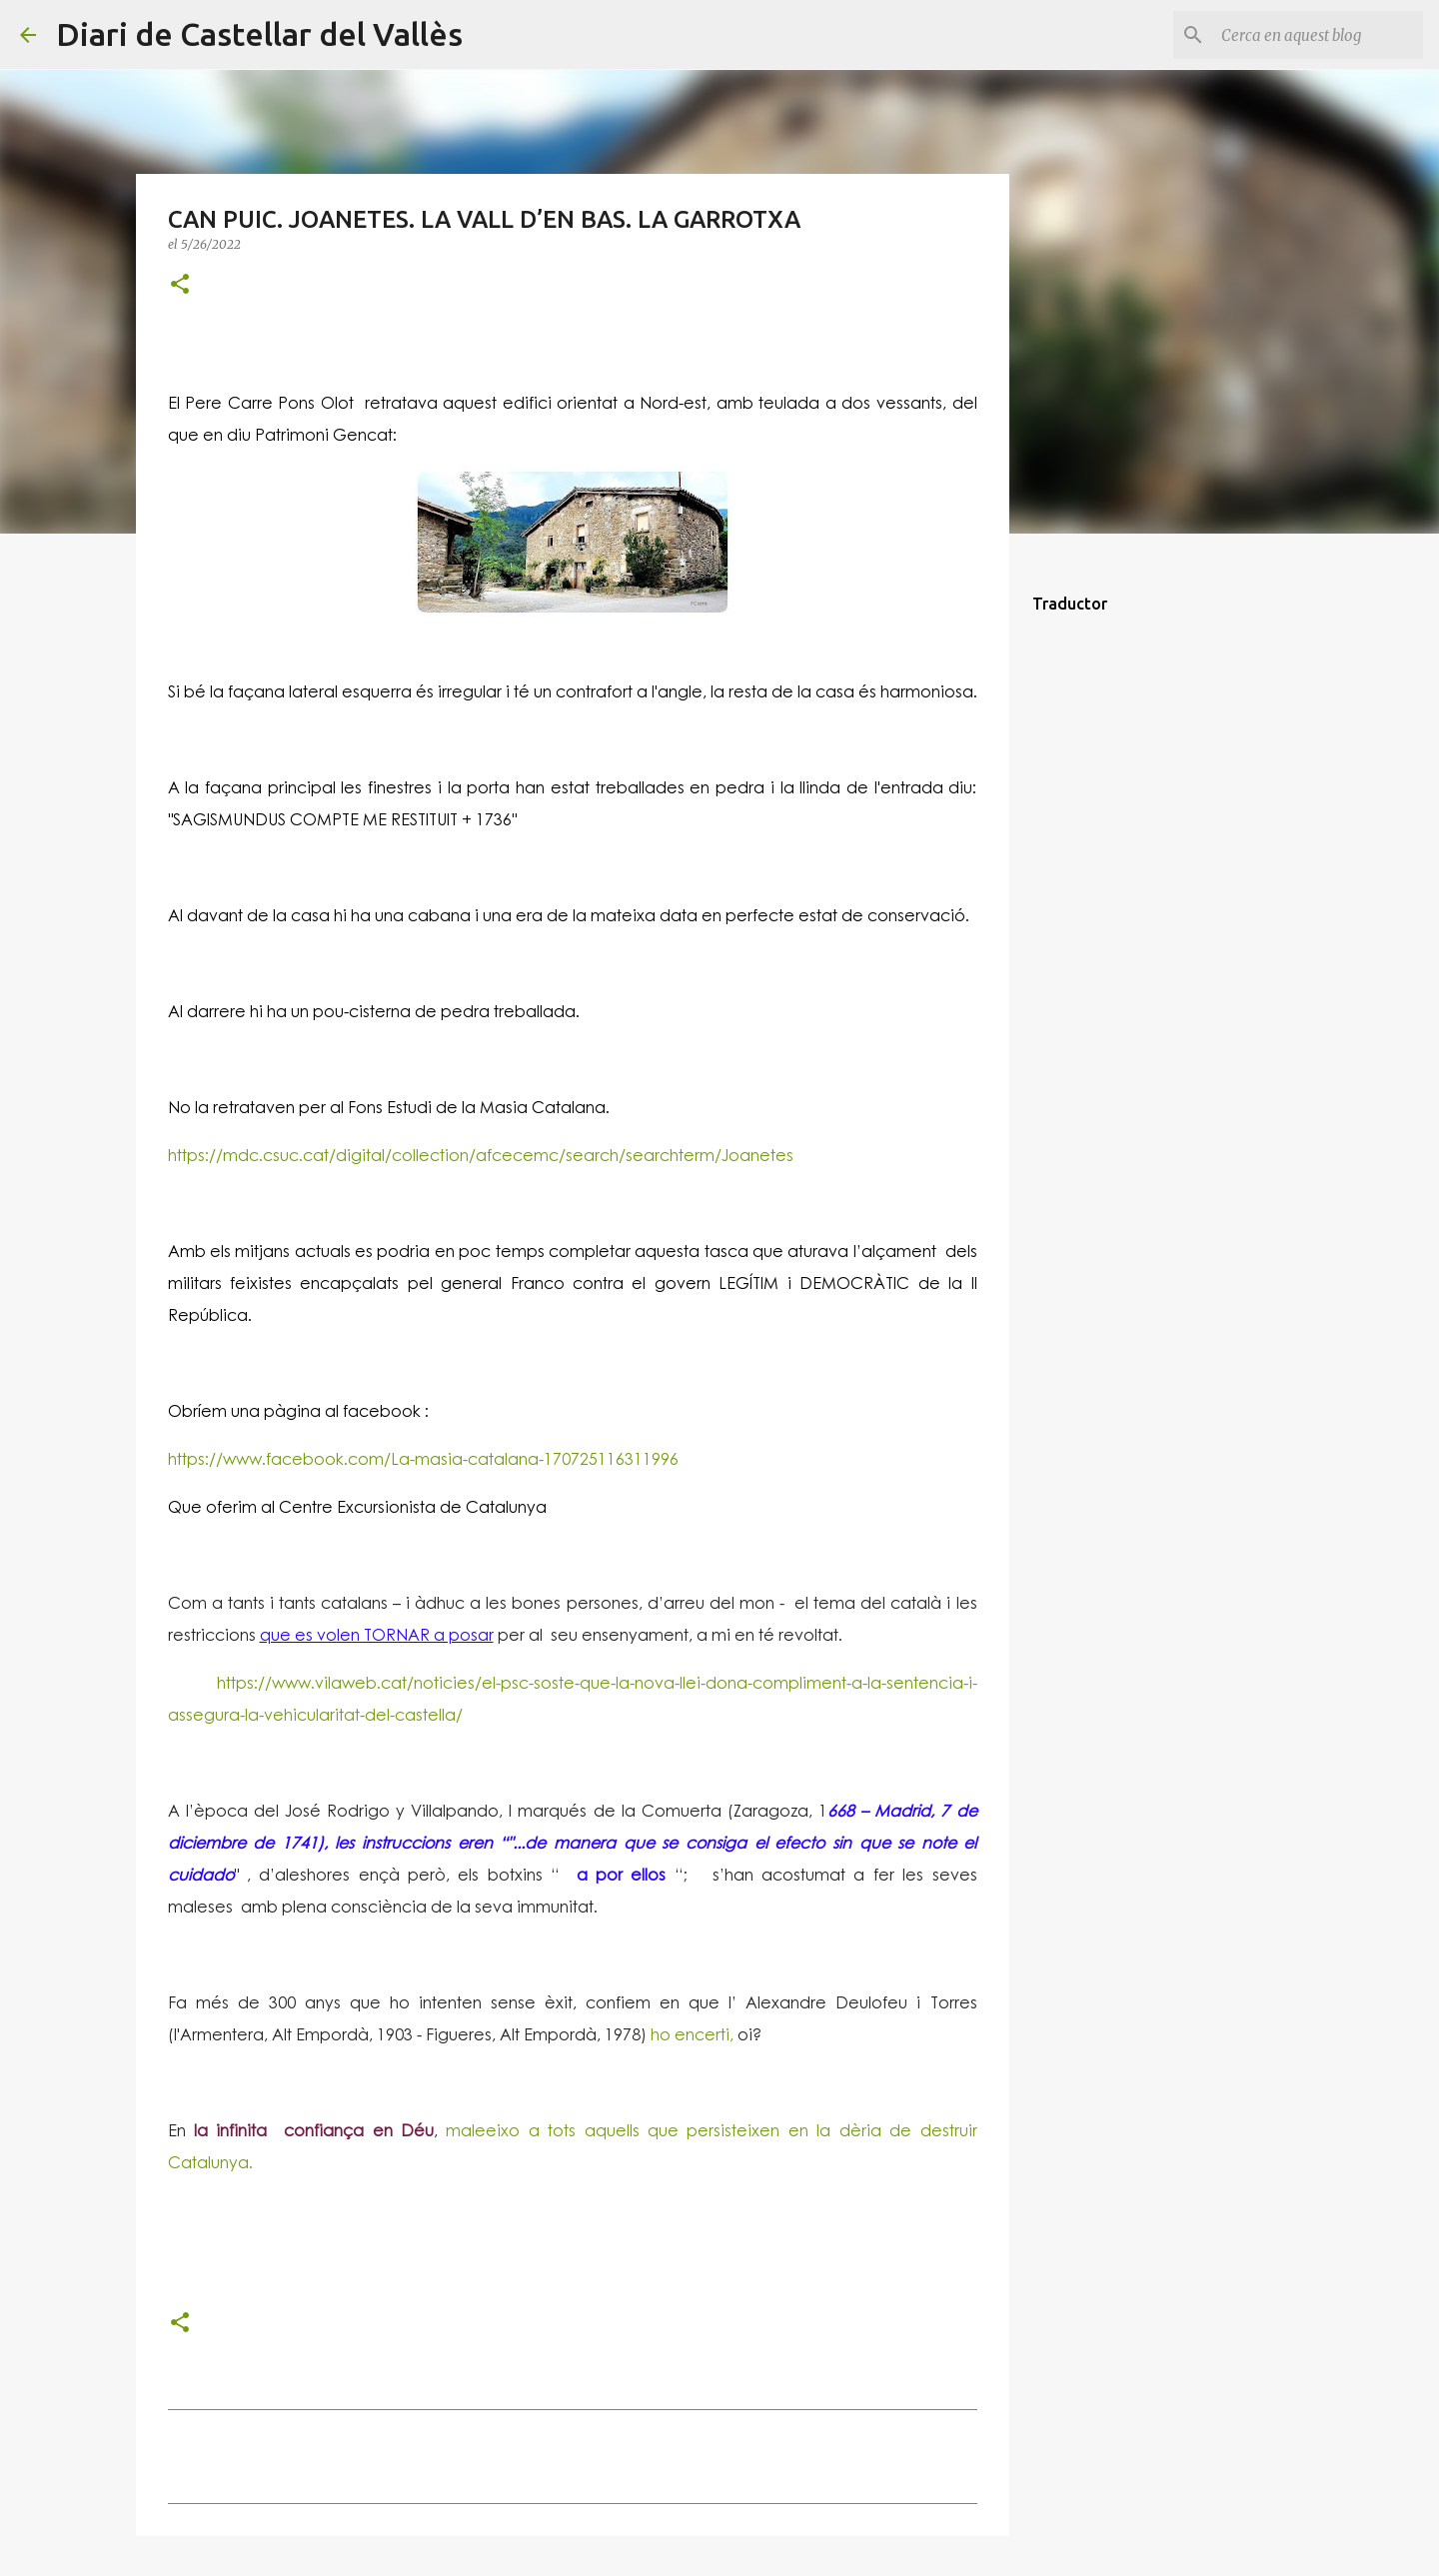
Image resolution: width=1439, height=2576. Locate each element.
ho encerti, (690, 2033)
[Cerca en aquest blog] (1318, 35)
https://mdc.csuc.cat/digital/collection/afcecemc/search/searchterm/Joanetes (480, 1154)
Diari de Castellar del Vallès (259, 34)
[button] (180, 285)
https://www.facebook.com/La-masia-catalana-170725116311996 (423, 1458)
